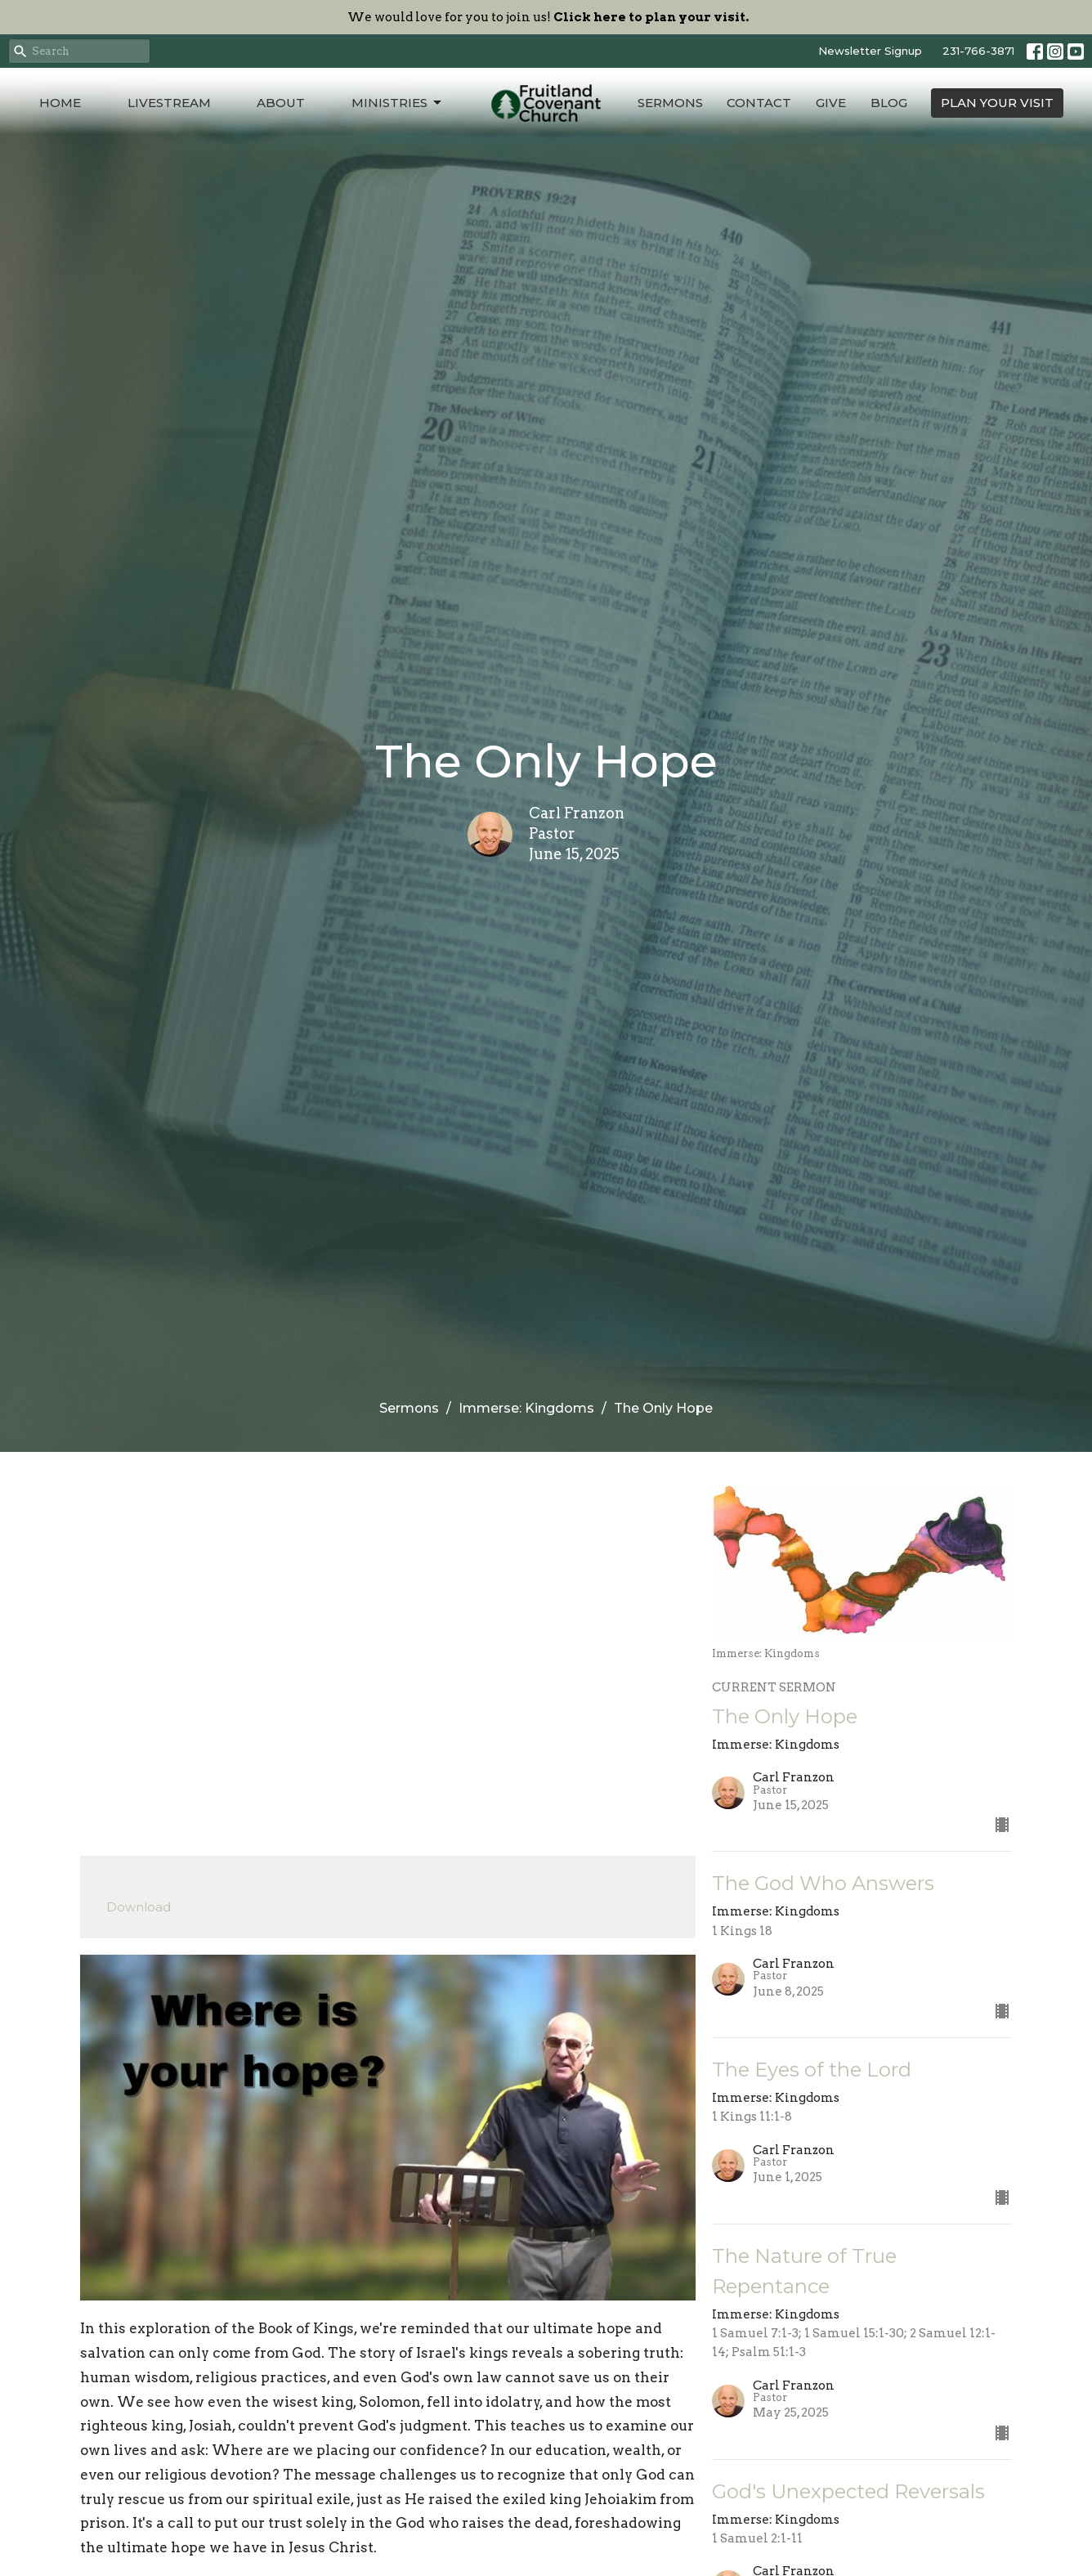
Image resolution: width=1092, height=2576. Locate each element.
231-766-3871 (978, 50)
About (281, 102)
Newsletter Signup (870, 50)
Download (138, 1907)
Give (831, 102)
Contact (759, 102)
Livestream (169, 102)
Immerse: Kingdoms (526, 1408)
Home (60, 102)
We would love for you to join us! (548, 17)
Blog (888, 102)
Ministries (397, 103)
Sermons (670, 102)
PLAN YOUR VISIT (997, 102)
